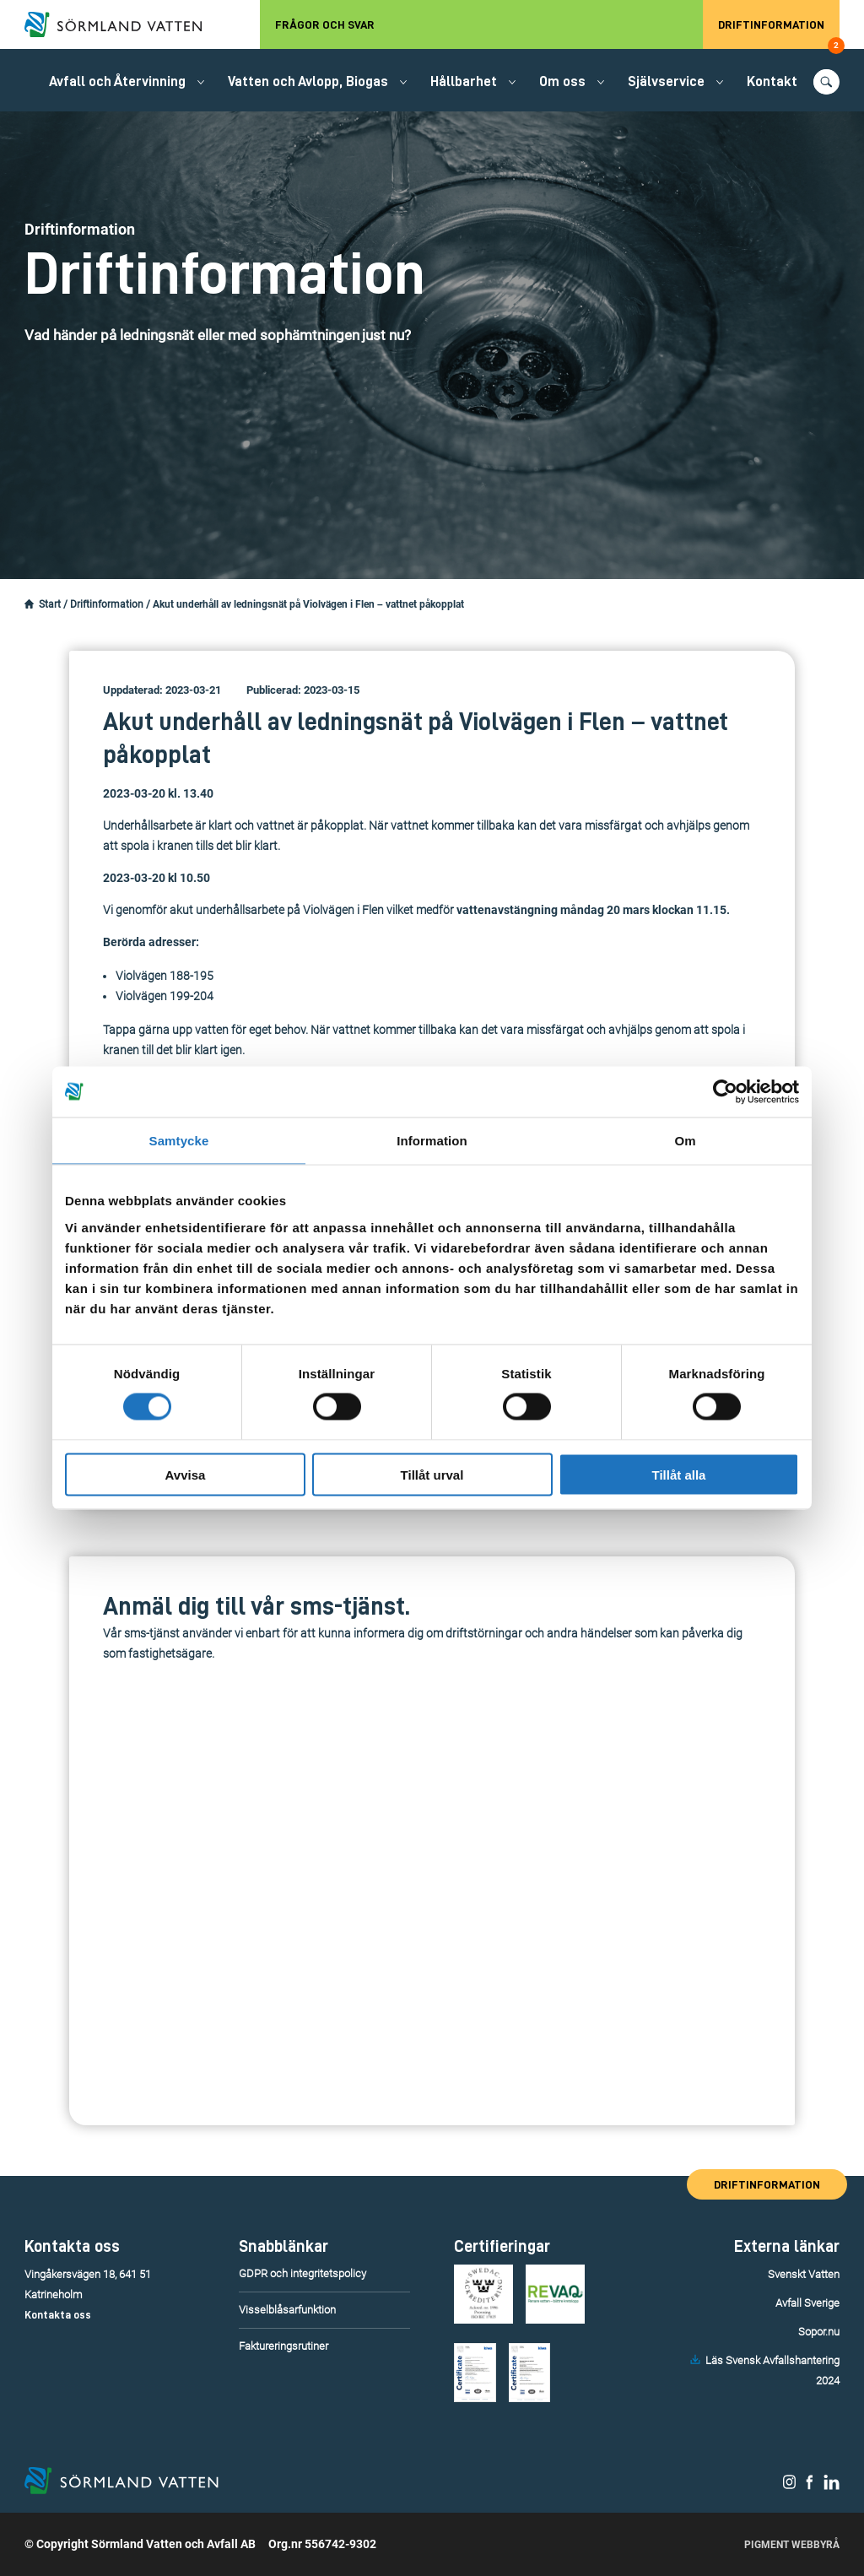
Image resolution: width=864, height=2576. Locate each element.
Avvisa (185, 1474)
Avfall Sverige (807, 2303)
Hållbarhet (463, 81)
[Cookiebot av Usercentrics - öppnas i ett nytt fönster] (725, 1092)
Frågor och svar (325, 24)
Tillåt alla (679, 1474)
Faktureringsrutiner (283, 2346)
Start (50, 604)
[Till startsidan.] (121, 24)
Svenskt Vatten (804, 2274)
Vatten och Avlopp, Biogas (308, 81)
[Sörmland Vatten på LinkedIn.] (832, 2485)
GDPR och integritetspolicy (302, 2273)
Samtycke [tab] (179, 1141)
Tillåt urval (432, 1474)
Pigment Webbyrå (792, 2545)
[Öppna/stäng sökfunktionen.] (826, 82)
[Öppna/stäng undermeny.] (201, 81)
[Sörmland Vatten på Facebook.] (809, 2485)
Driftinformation (779, 34)
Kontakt (772, 81)
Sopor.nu (819, 2331)
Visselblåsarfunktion (287, 2309)
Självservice (666, 81)
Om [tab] (684, 1141)
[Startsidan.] (29, 604)
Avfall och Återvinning (117, 81)
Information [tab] (432, 1141)
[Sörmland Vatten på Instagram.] (789, 2485)
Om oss (562, 81)
